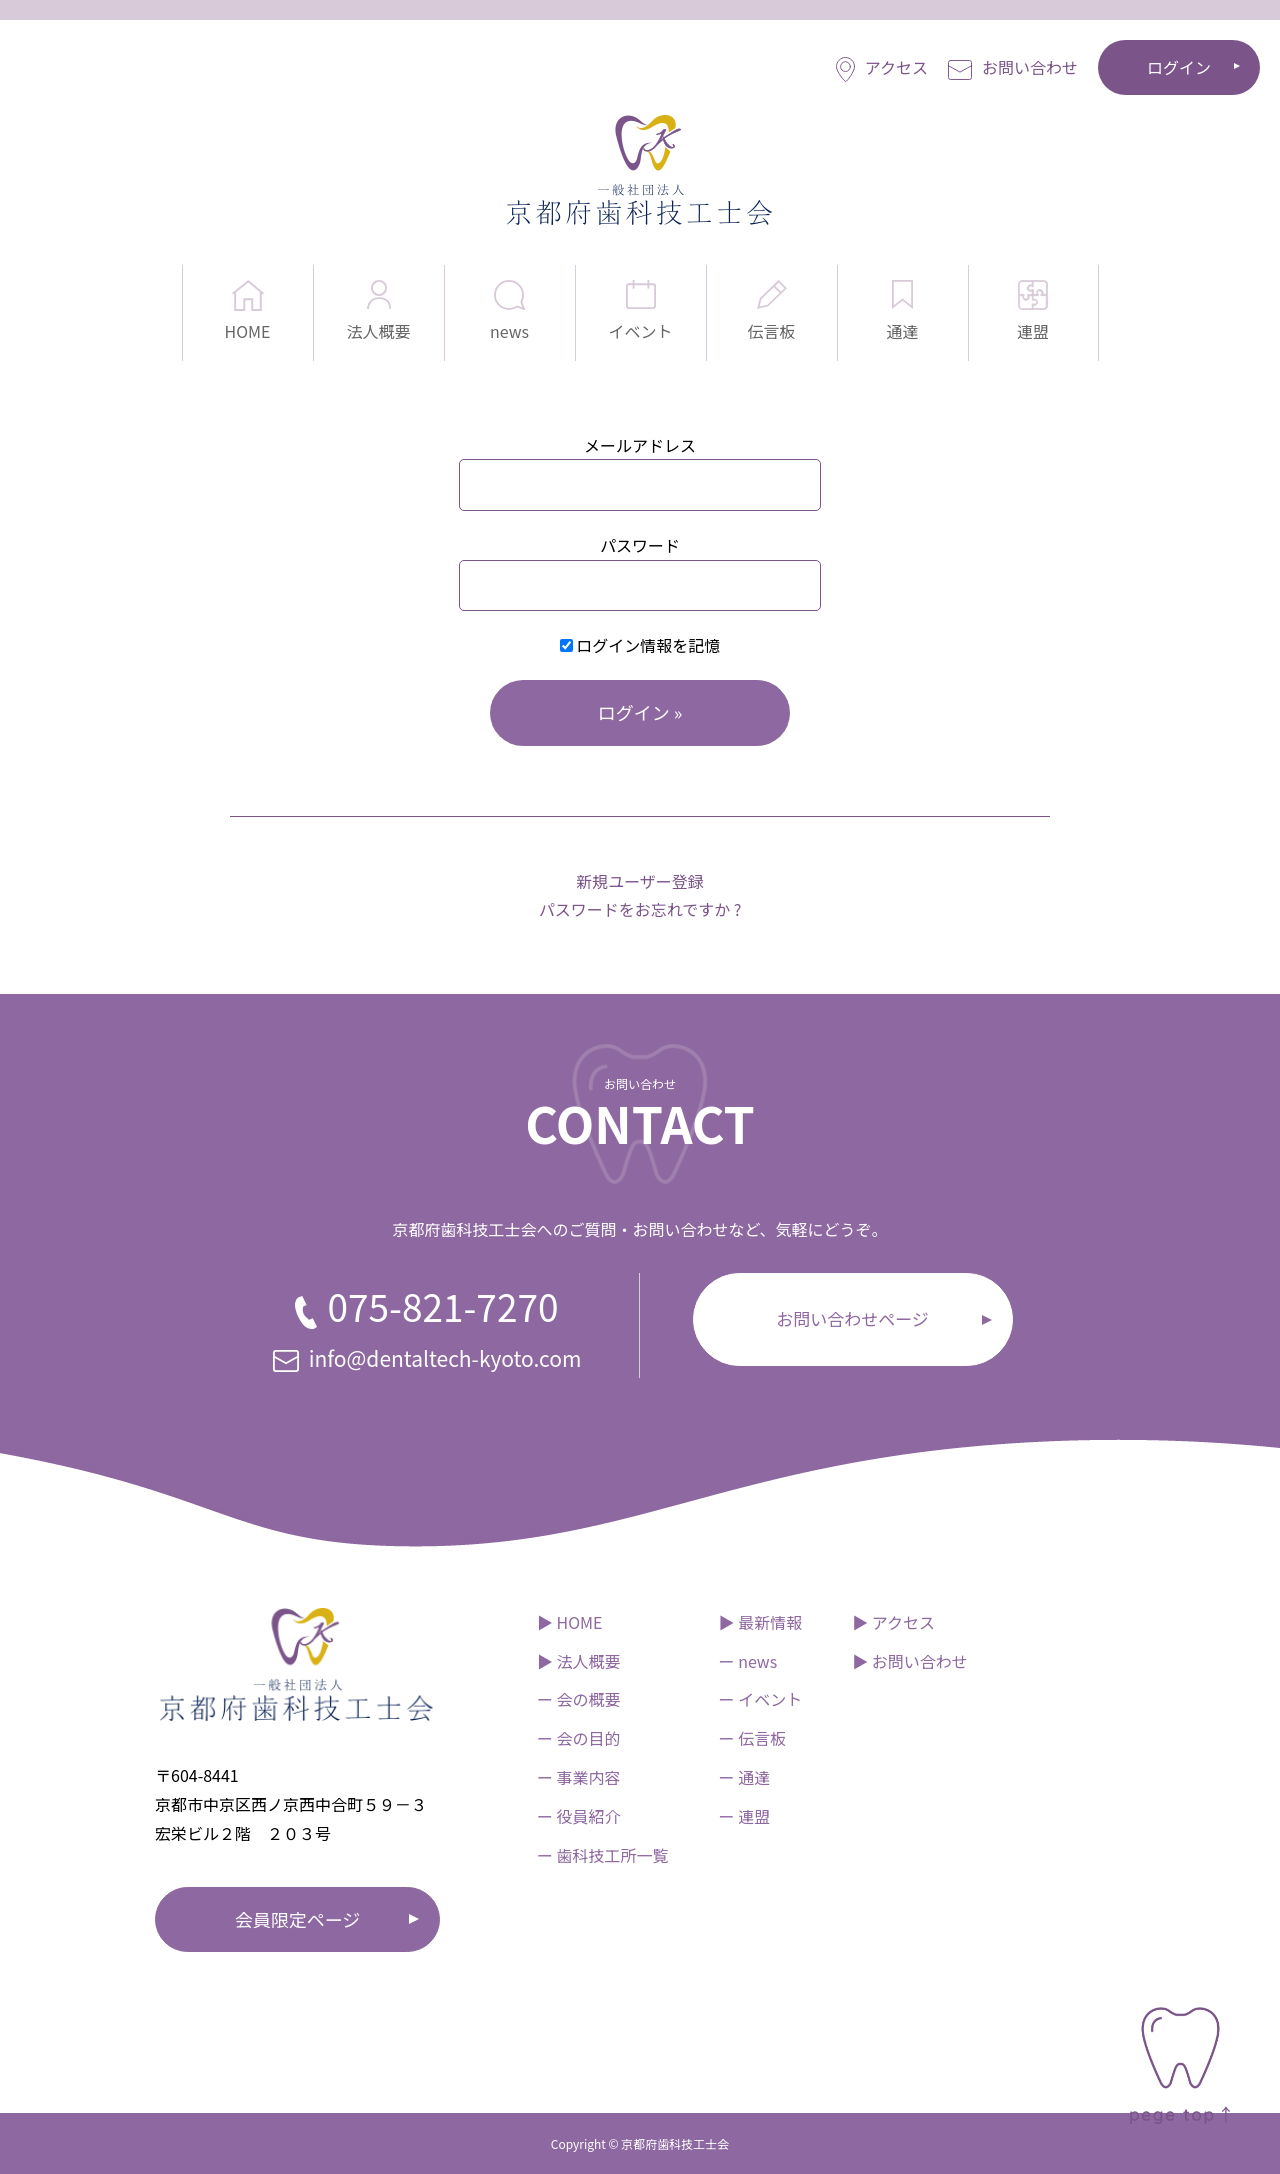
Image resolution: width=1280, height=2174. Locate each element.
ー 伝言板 (753, 1738)
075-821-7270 (426, 1306)
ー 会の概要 (579, 1699)
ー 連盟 (745, 1816)
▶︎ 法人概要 (579, 1661)
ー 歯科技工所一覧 (603, 1855)
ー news (748, 1661)
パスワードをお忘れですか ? (640, 909)
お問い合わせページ (852, 1318)
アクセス (882, 68)
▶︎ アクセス (893, 1622)
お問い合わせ (1013, 67)
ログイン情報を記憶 (640, 645)
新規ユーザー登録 (640, 881)
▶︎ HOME (570, 1622)
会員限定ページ (298, 1919)
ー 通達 (745, 1777)
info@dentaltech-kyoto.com (427, 1358)
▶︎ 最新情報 (761, 1622)
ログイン (1179, 67)
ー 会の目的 (579, 1738)
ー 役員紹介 (579, 1816)
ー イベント (761, 1699)
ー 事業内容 (579, 1777)
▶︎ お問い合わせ (910, 1661)
